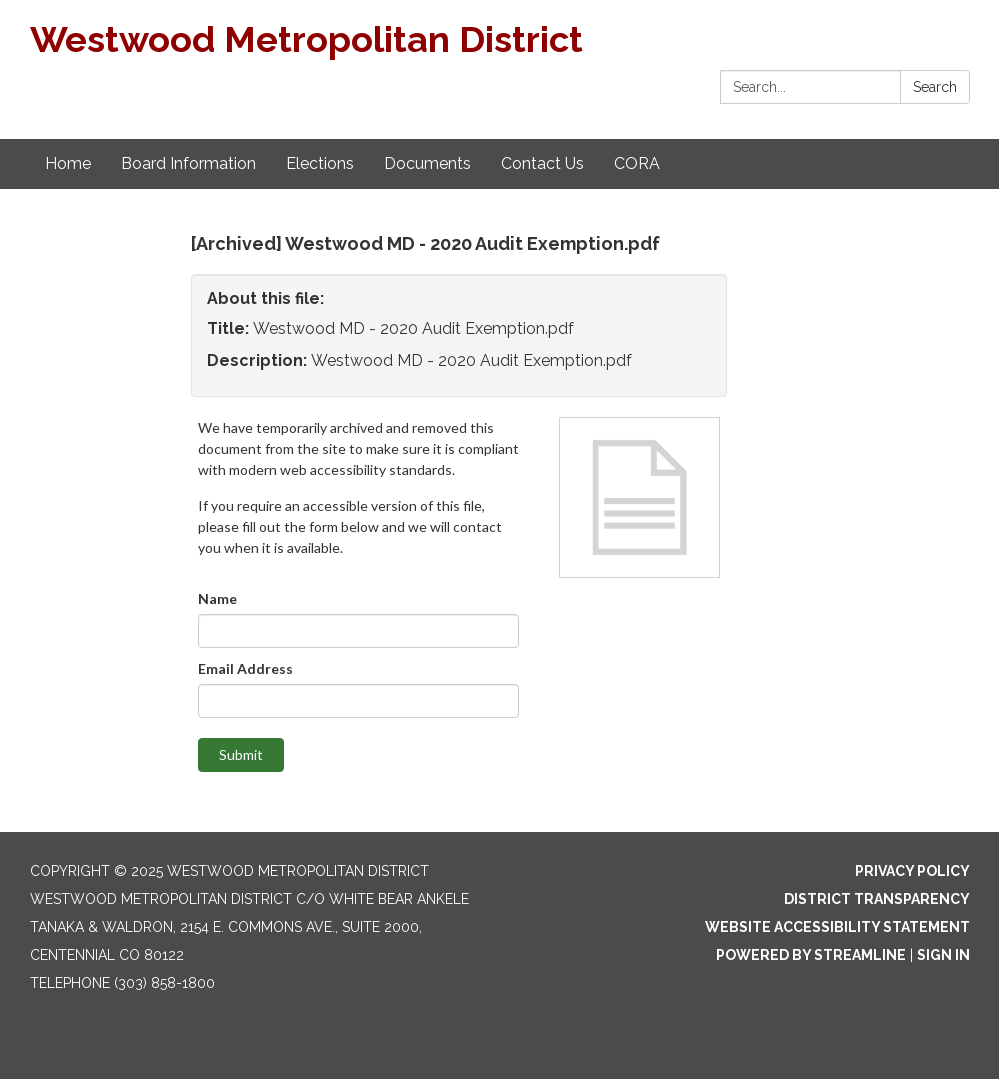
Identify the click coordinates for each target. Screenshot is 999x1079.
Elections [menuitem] (320, 163)
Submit (241, 754)
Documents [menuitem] (427, 163)
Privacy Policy (912, 871)
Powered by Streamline (811, 955)
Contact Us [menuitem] (542, 163)
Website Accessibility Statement (837, 927)
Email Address (245, 668)
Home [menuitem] (68, 163)
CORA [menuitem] (637, 163)
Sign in (943, 955)
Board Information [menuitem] (188, 163)
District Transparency (877, 899)
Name (217, 598)
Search (935, 87)
